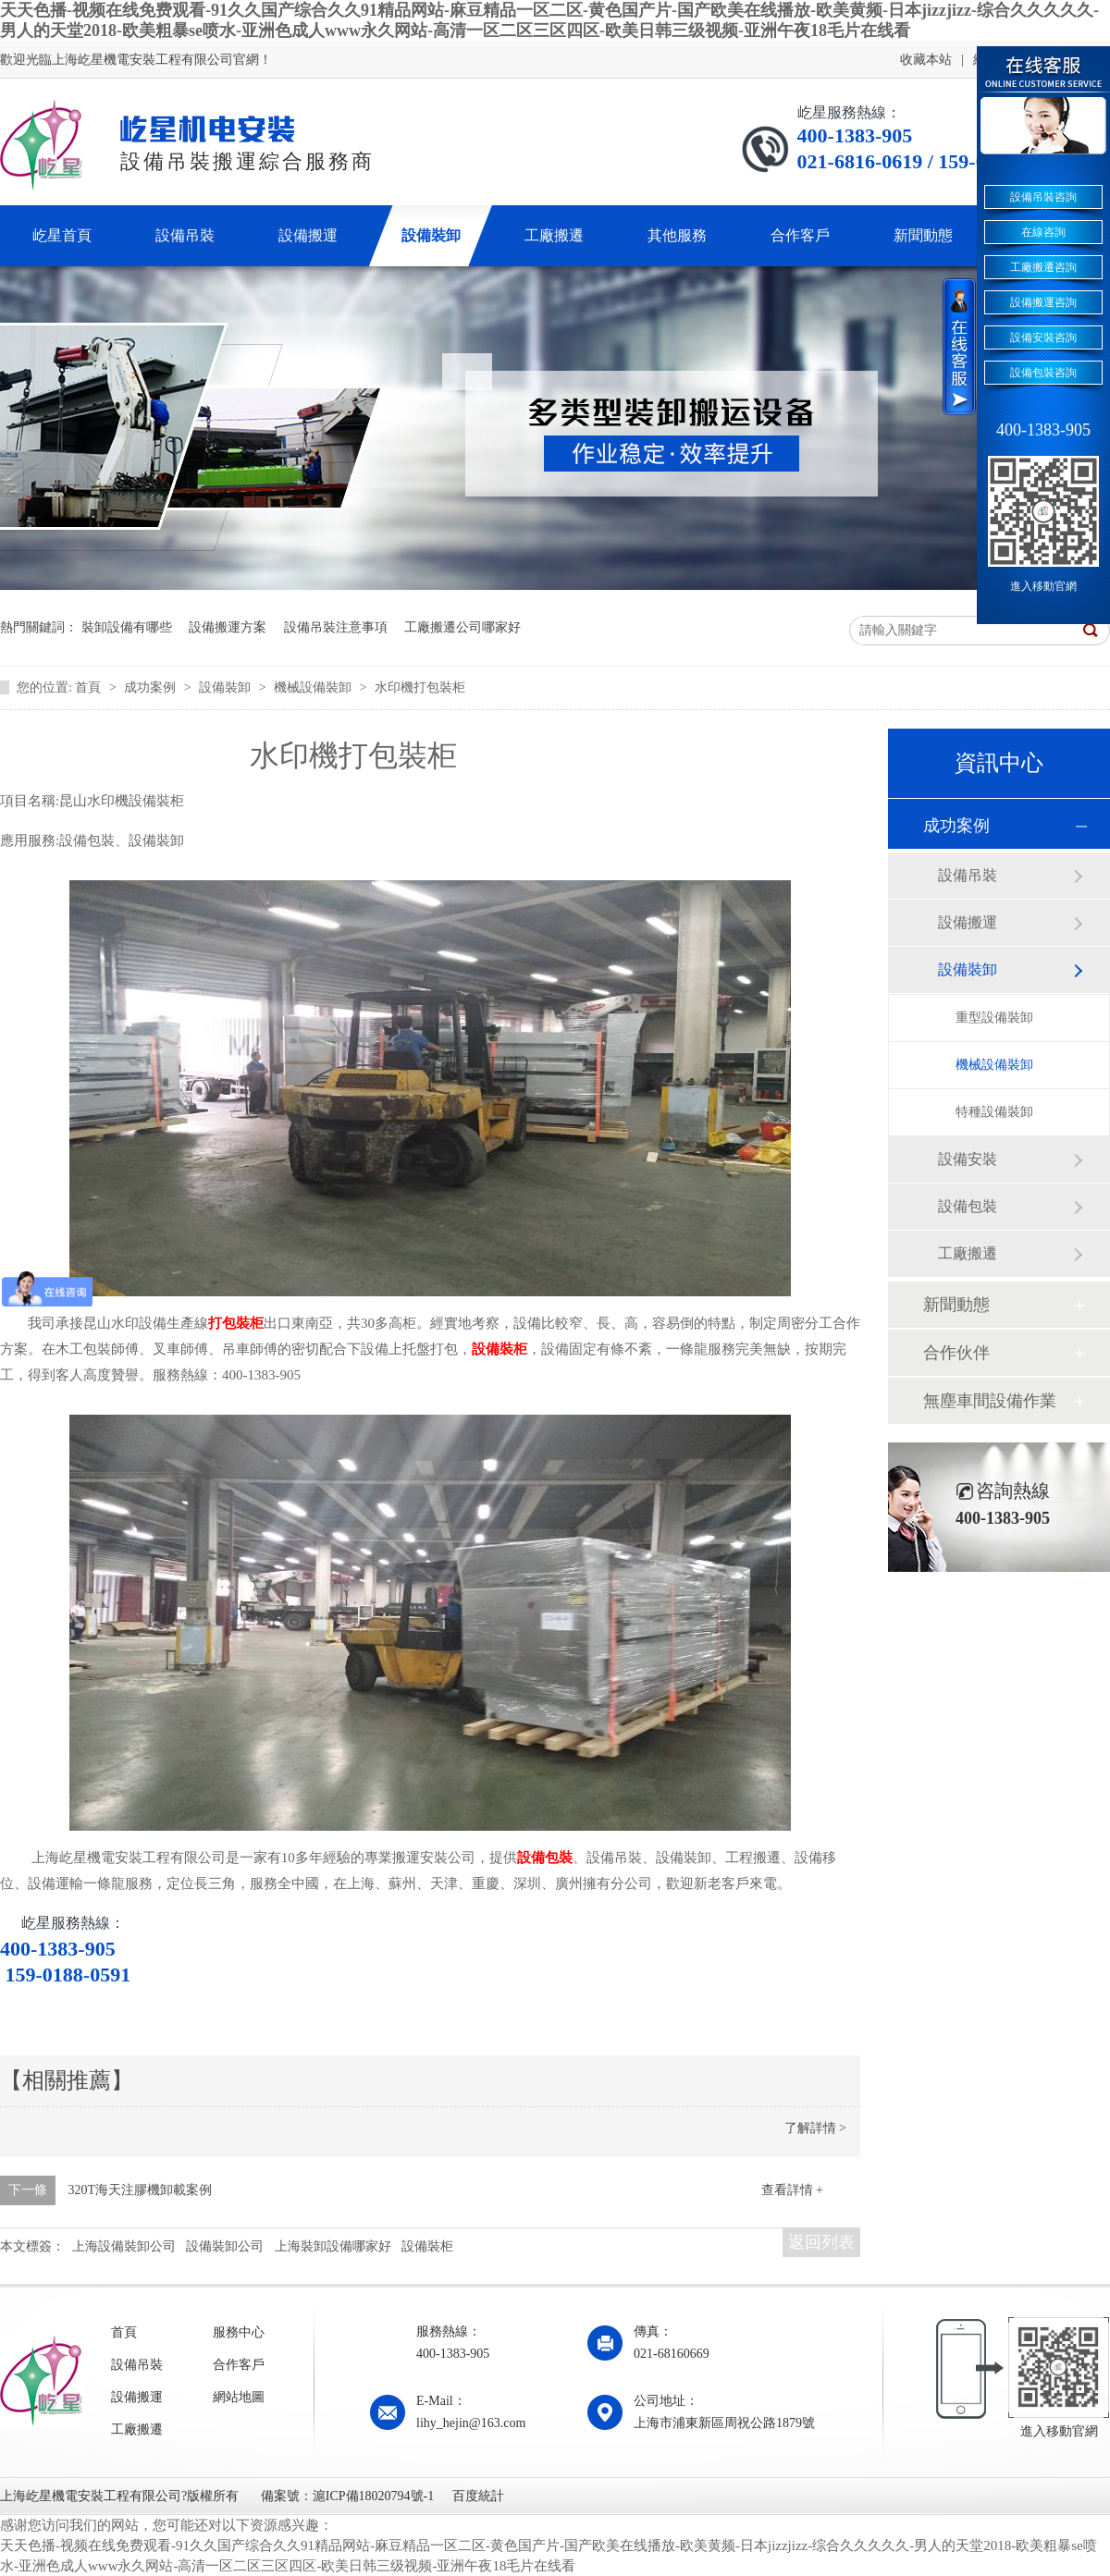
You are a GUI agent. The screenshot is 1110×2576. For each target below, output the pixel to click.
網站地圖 (239, 2397)
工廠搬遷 (967, 1253)
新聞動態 (956, 1304)
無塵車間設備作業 (989, 1401)
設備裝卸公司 (225, 2246)
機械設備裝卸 (314, 687)
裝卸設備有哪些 (126, 627)
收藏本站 (926, 60)
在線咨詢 (1043, 232)
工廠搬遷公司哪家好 (462, 627)
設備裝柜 (499, 1349)
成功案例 (151, 687)
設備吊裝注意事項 (336, 627)
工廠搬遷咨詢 (1043, 267)
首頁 (90, 687)
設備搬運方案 (227, 627)
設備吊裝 (967, 875)
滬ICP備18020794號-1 (373, 2496)
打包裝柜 (236, 1323)
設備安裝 (967, 1159)
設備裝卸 (226, 687)
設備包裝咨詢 (1043, 372)
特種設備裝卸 (994, 1112)
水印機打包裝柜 (420, 687)
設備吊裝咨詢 (1043, 196)
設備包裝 (545, 1857)
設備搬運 (967, 922)
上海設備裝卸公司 (124, 2246)
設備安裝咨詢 (1043, 337)
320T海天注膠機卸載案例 (140, 2190)
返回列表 (821, 2242)
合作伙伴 (956, 1352)
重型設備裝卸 (994, 1017)
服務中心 (239, 2332)
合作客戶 (239, 2365)
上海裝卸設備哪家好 (333, 2246)
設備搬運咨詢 (1043, 302)
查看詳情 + (792, 2190)
